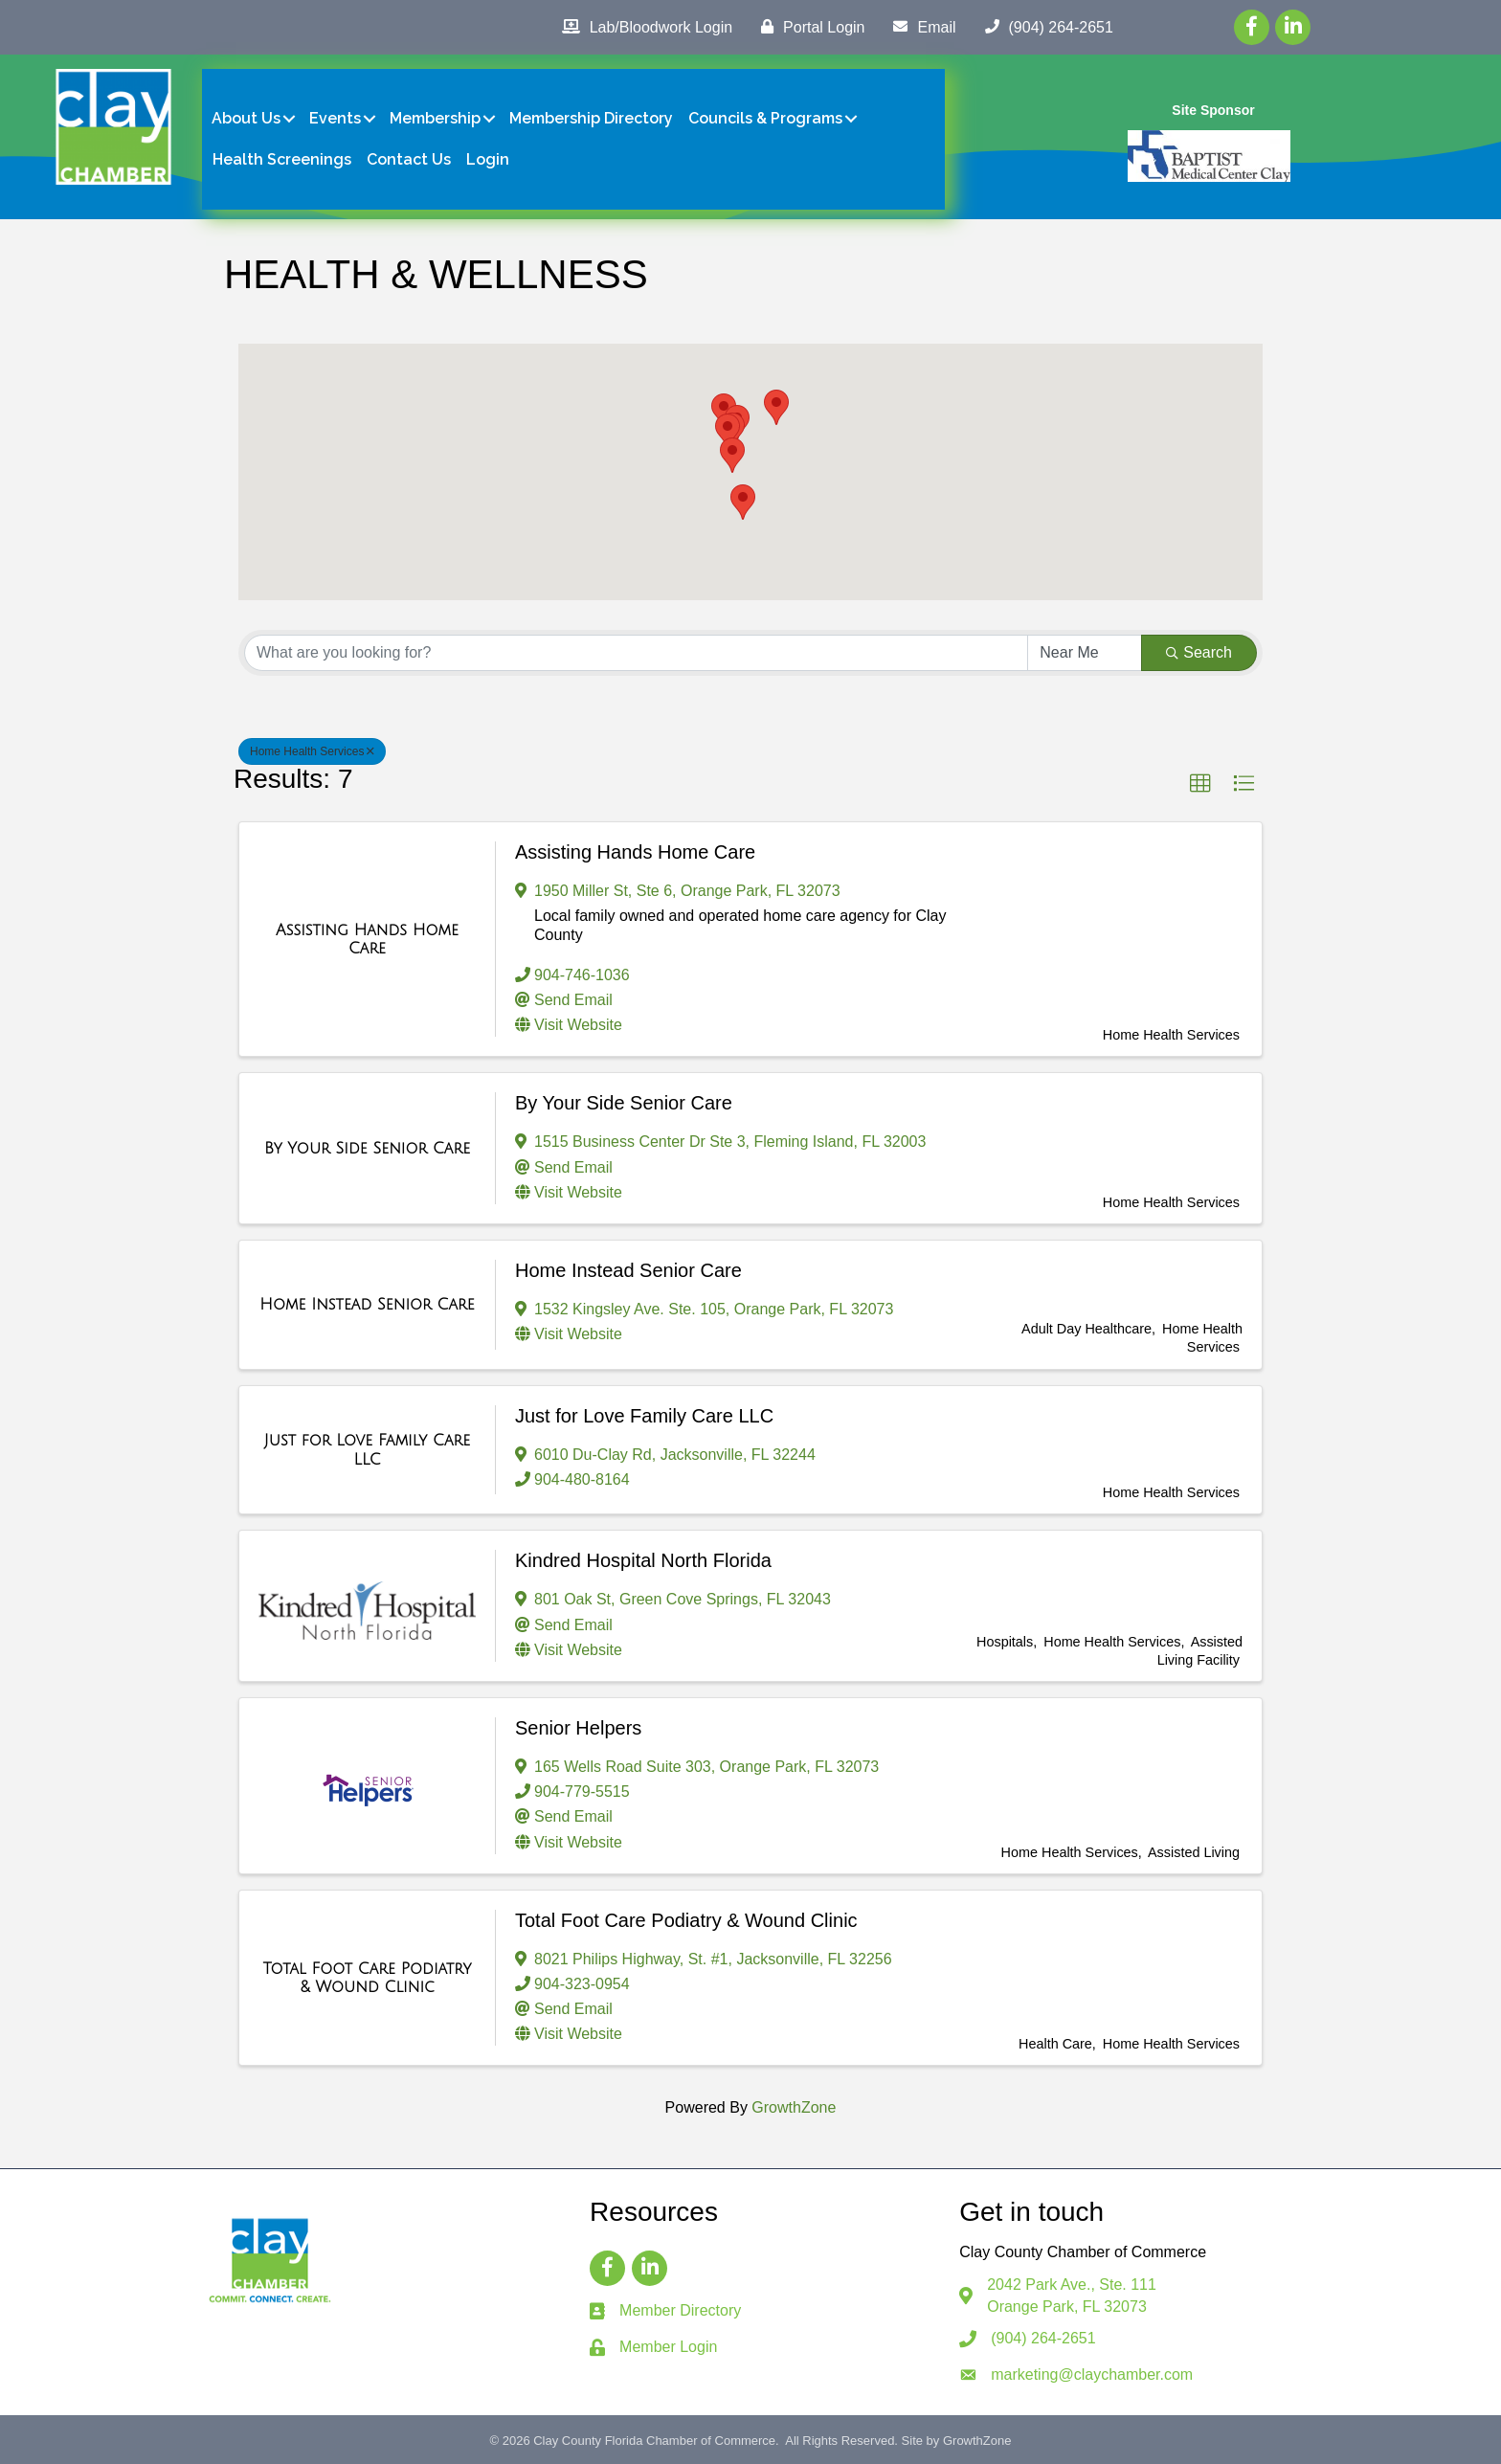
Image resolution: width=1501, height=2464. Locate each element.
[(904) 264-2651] (1044, 27)
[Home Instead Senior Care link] (366, 1304)
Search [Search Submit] (1199, 652)
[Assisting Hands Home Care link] (367, 939)
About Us (246, 118)
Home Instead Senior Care (628, 1270)
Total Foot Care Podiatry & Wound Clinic (686, 1920)
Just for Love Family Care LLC (644, 1415)
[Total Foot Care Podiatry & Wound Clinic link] (367, 1978)
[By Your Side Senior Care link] (367, 1148)
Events (335, 118)
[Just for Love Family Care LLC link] (367, 1449)
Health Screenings (282, 159)
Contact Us (409, 159)
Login (487, 159)
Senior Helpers (578, 1727)
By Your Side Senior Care (623, 1102)
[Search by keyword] (636, 653)
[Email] (919, 27)
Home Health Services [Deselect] (312, 751)
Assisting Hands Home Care (635, 851)
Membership (435, 118)
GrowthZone (793, 2107)
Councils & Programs (765, 118)
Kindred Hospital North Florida (643, 1560)
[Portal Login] (807, 27)
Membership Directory (591, 118)
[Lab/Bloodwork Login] (642, 27)
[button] (732, 455)
